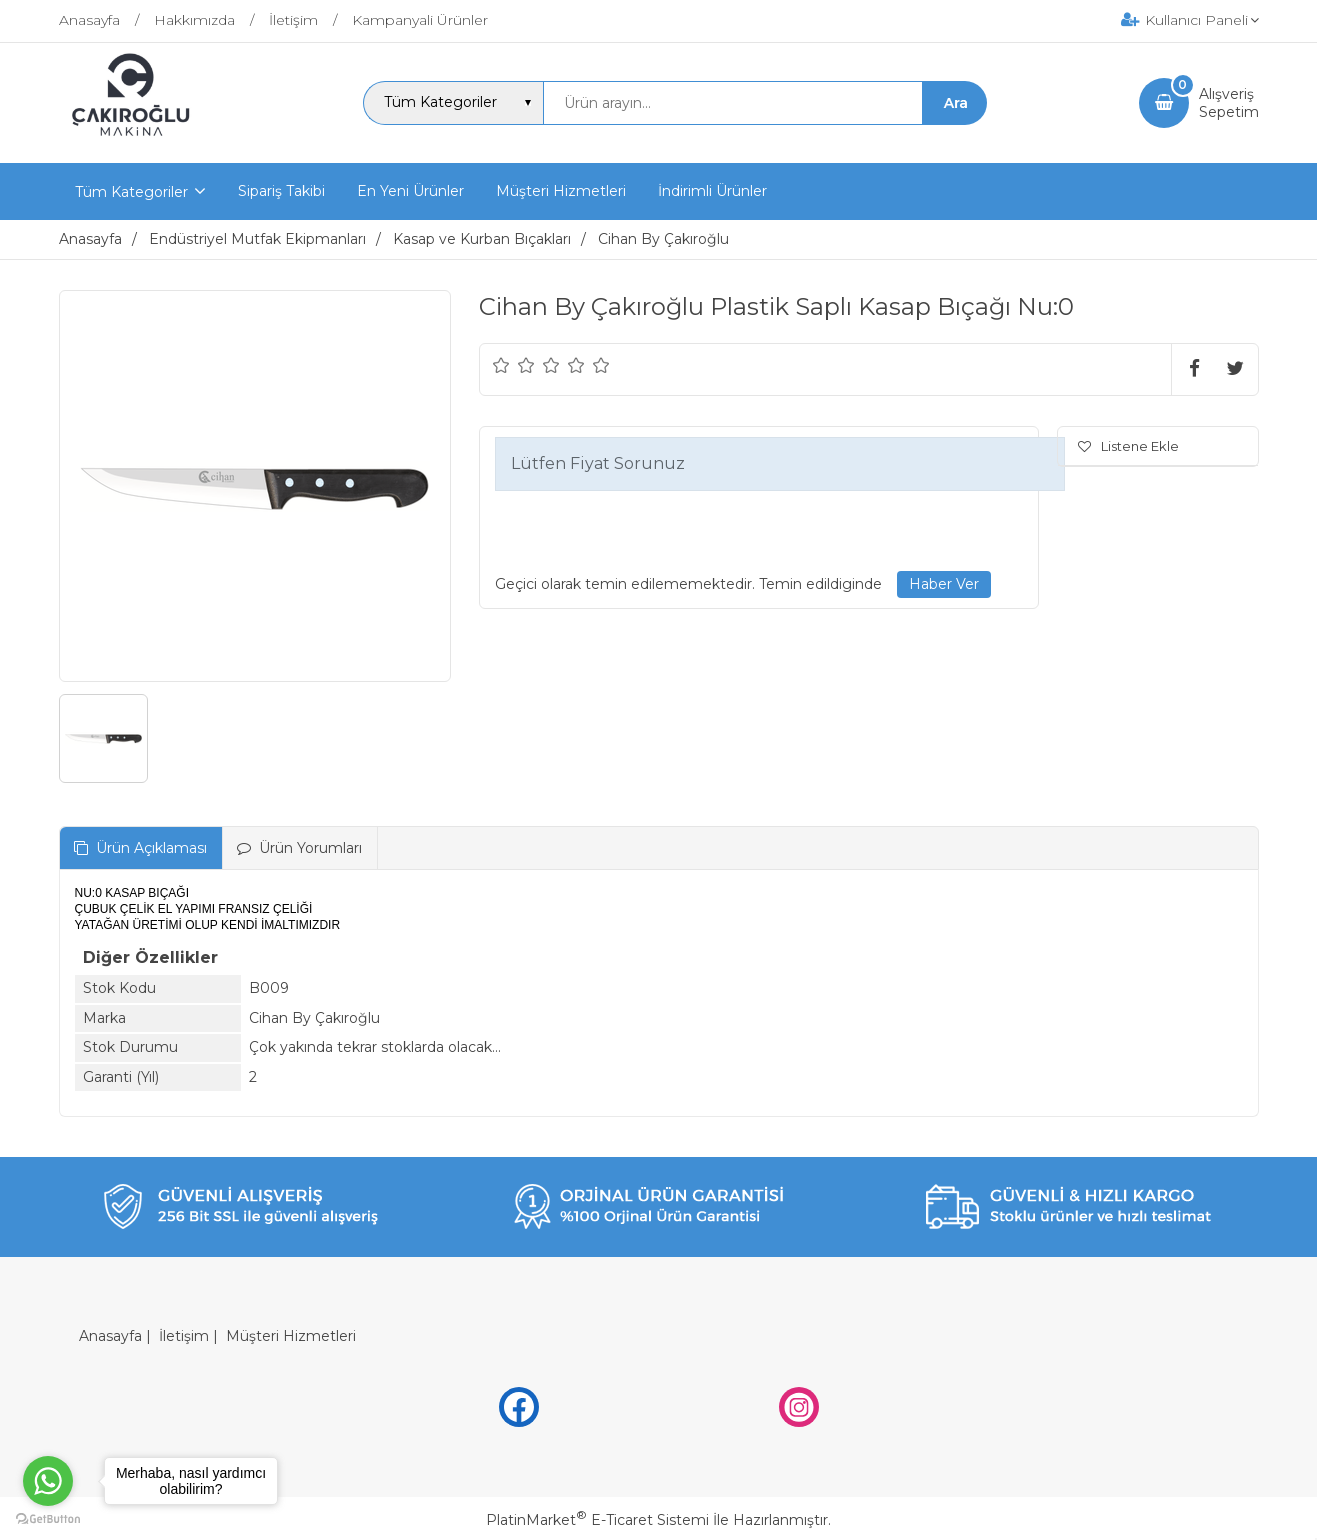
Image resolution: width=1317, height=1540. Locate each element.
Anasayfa (110, 1336)
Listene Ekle (1128, 446)
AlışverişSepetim (1229, 103)
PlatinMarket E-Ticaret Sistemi (597, 1520)
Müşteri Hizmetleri (291, 1336)
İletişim (184, 1336)
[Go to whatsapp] (48, 1481)
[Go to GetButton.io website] (48, 1519)
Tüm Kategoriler (131, 192)
